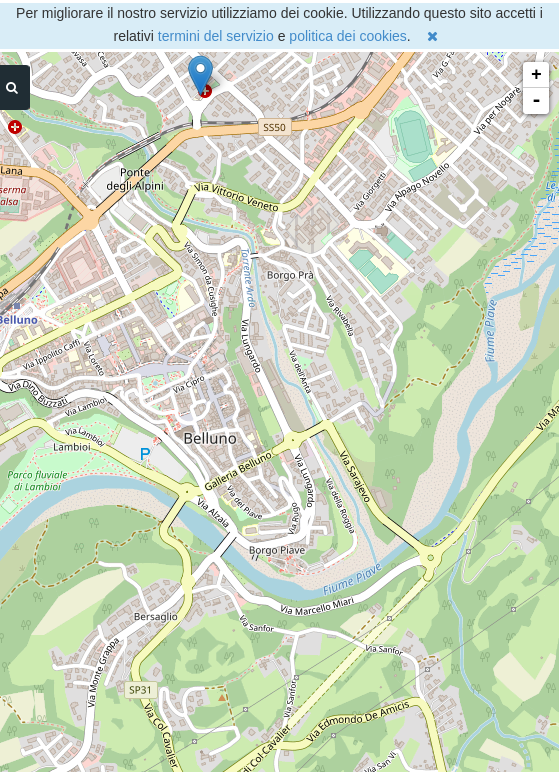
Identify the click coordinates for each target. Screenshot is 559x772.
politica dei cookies (348, 36)
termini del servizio (216, 36)
